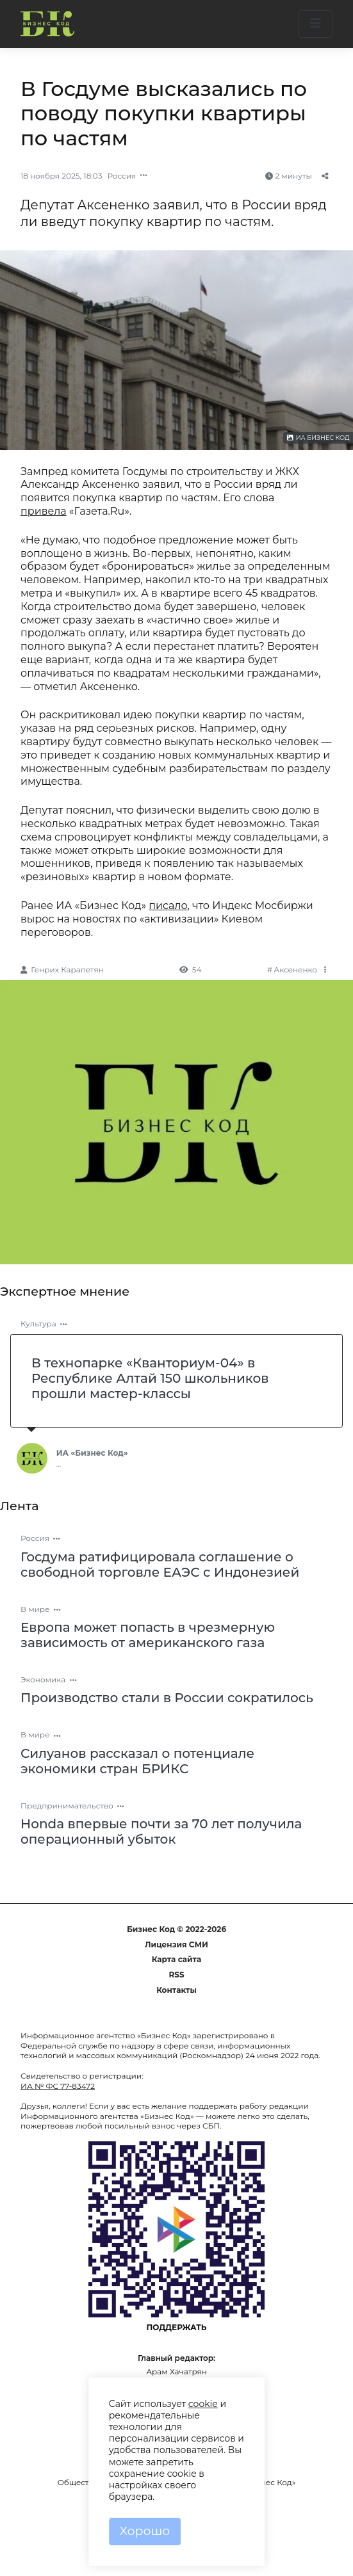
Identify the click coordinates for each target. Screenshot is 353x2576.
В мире (35, 1609)
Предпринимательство (67, 1805)
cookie (203, 2404)
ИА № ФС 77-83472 (58, 2086)
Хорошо (145, 2531)
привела (44, 511)
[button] (315, 24)
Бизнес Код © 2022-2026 (176, 1929)
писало (168, 905)
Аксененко (295, 969)
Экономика (43, 1679)
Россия (121, 176)
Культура (38, 1323)
